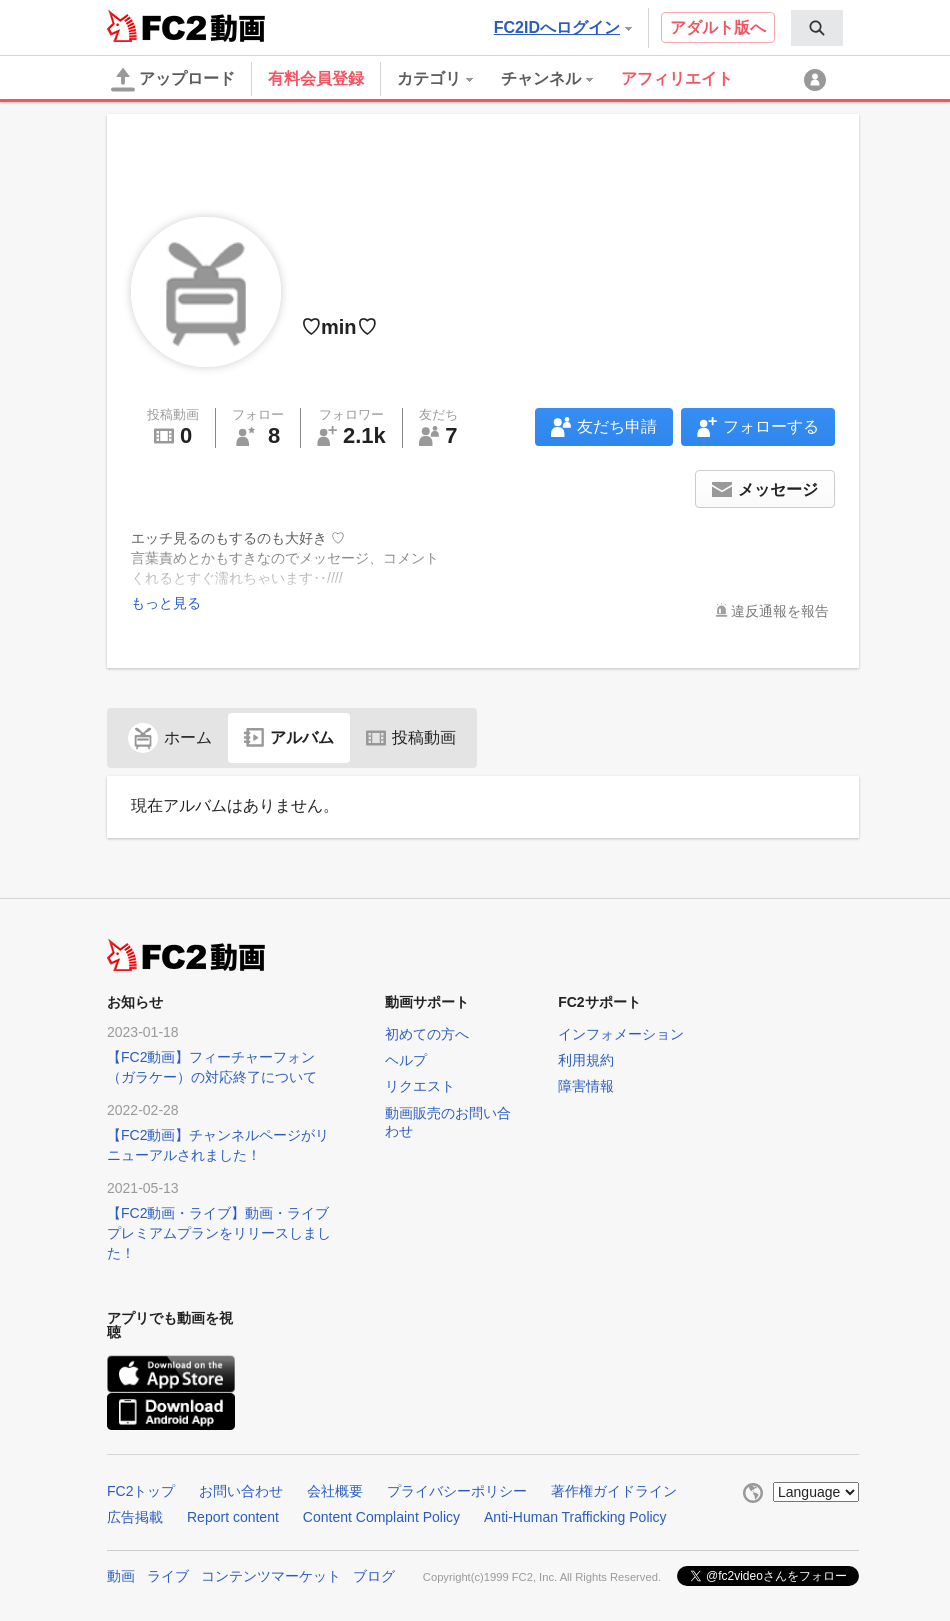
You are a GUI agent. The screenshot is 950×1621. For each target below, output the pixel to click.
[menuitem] (817, 28)
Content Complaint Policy (381, 1517)
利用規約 (586, 1060)
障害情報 (586, 1086)
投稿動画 (411, 737)
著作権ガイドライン (614, 1491)
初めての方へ (427, 1034)
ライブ (168, 1576)
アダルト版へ (718, 27)
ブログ (374, 1576)
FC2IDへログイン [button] (563, 27)
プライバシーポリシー (457, 1491)
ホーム (170, 737)
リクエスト (420, 1086)
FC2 (156, 26)
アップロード (173, 80)
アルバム (289, 737)
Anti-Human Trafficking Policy (575, 1517)
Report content (233, 1517)
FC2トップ (141, 1491)
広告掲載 (135, 1517)
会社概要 (335, 1491)
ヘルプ (406, 1060)
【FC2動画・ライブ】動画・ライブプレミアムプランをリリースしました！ (219, 1233)
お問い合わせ (241, 1491)
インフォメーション (621, 1034)
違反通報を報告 (780, 611)
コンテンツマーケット (271, 1576)
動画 (121, 1576)
